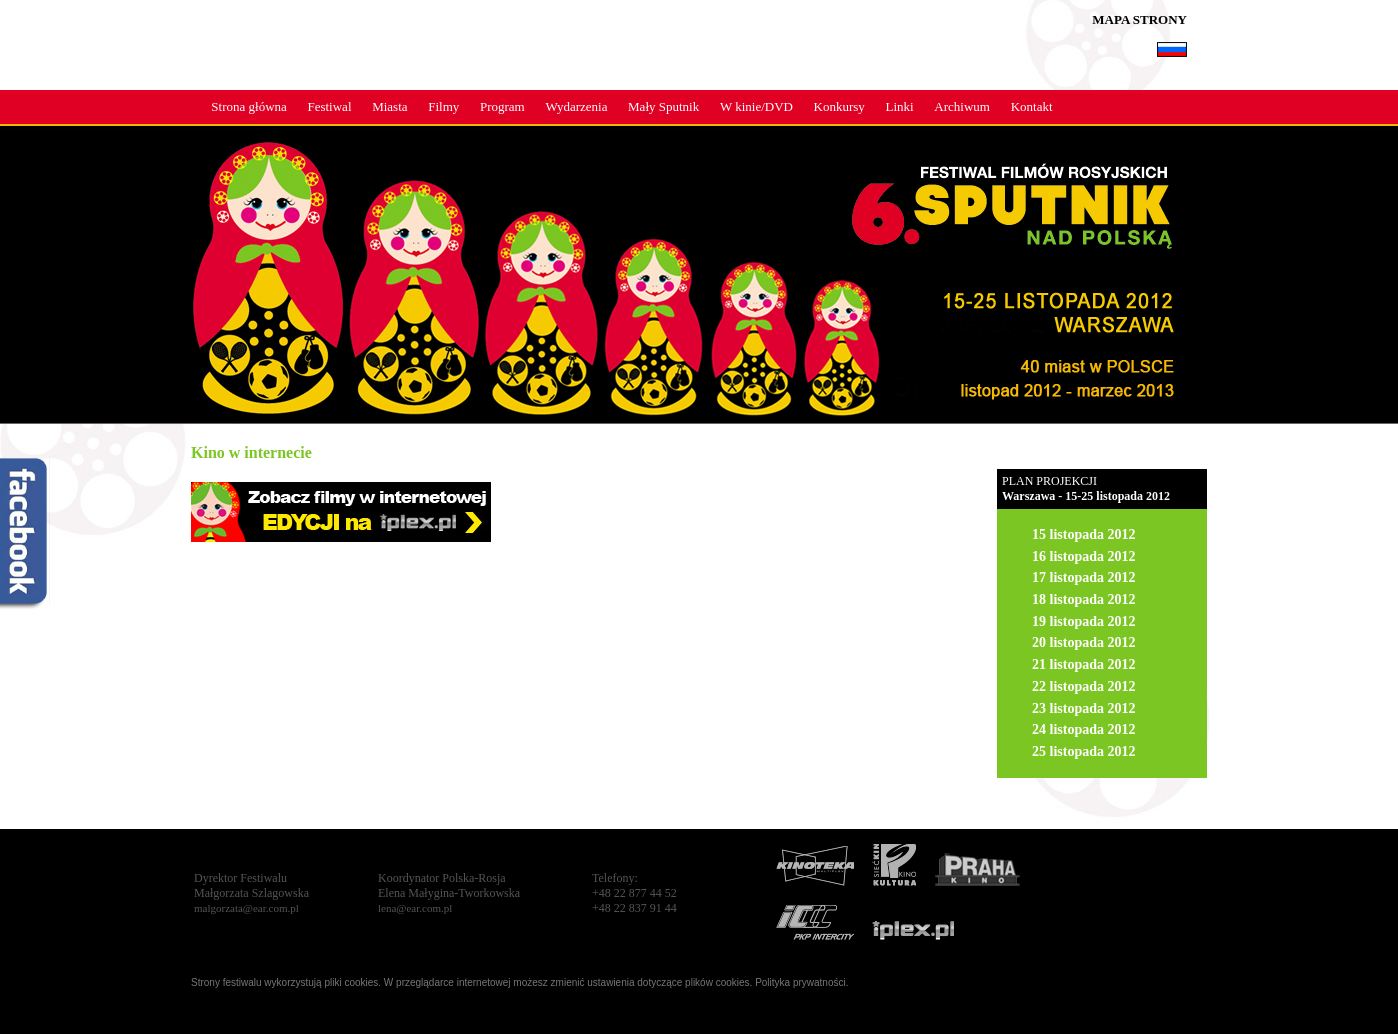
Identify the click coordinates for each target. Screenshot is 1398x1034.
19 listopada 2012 (1083, 621)
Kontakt (1032, 106)
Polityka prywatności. (801, 982)
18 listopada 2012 (1083, 599)
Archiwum (962, 106)
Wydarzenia (576, 106)
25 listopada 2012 (1083, 751)
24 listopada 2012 (1083, 729)
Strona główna (248, 106)
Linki (900, 106)
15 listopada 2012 (1083, 534)
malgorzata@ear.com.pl (246, 908)
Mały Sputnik (663, 106)
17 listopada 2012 (1083, 577)
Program (502, 106)
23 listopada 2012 (1083, 708)
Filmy (443, 106)
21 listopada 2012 (1083, 664)
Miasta (389, 106)
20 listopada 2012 (1083, 642)
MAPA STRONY (1139, 19)
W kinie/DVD (756, 106)
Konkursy (839, 106)
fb (25, 535)
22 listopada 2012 (1083, 686)
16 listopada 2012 (1083, 556)
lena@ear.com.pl (415, 908)
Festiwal (329, 106)
